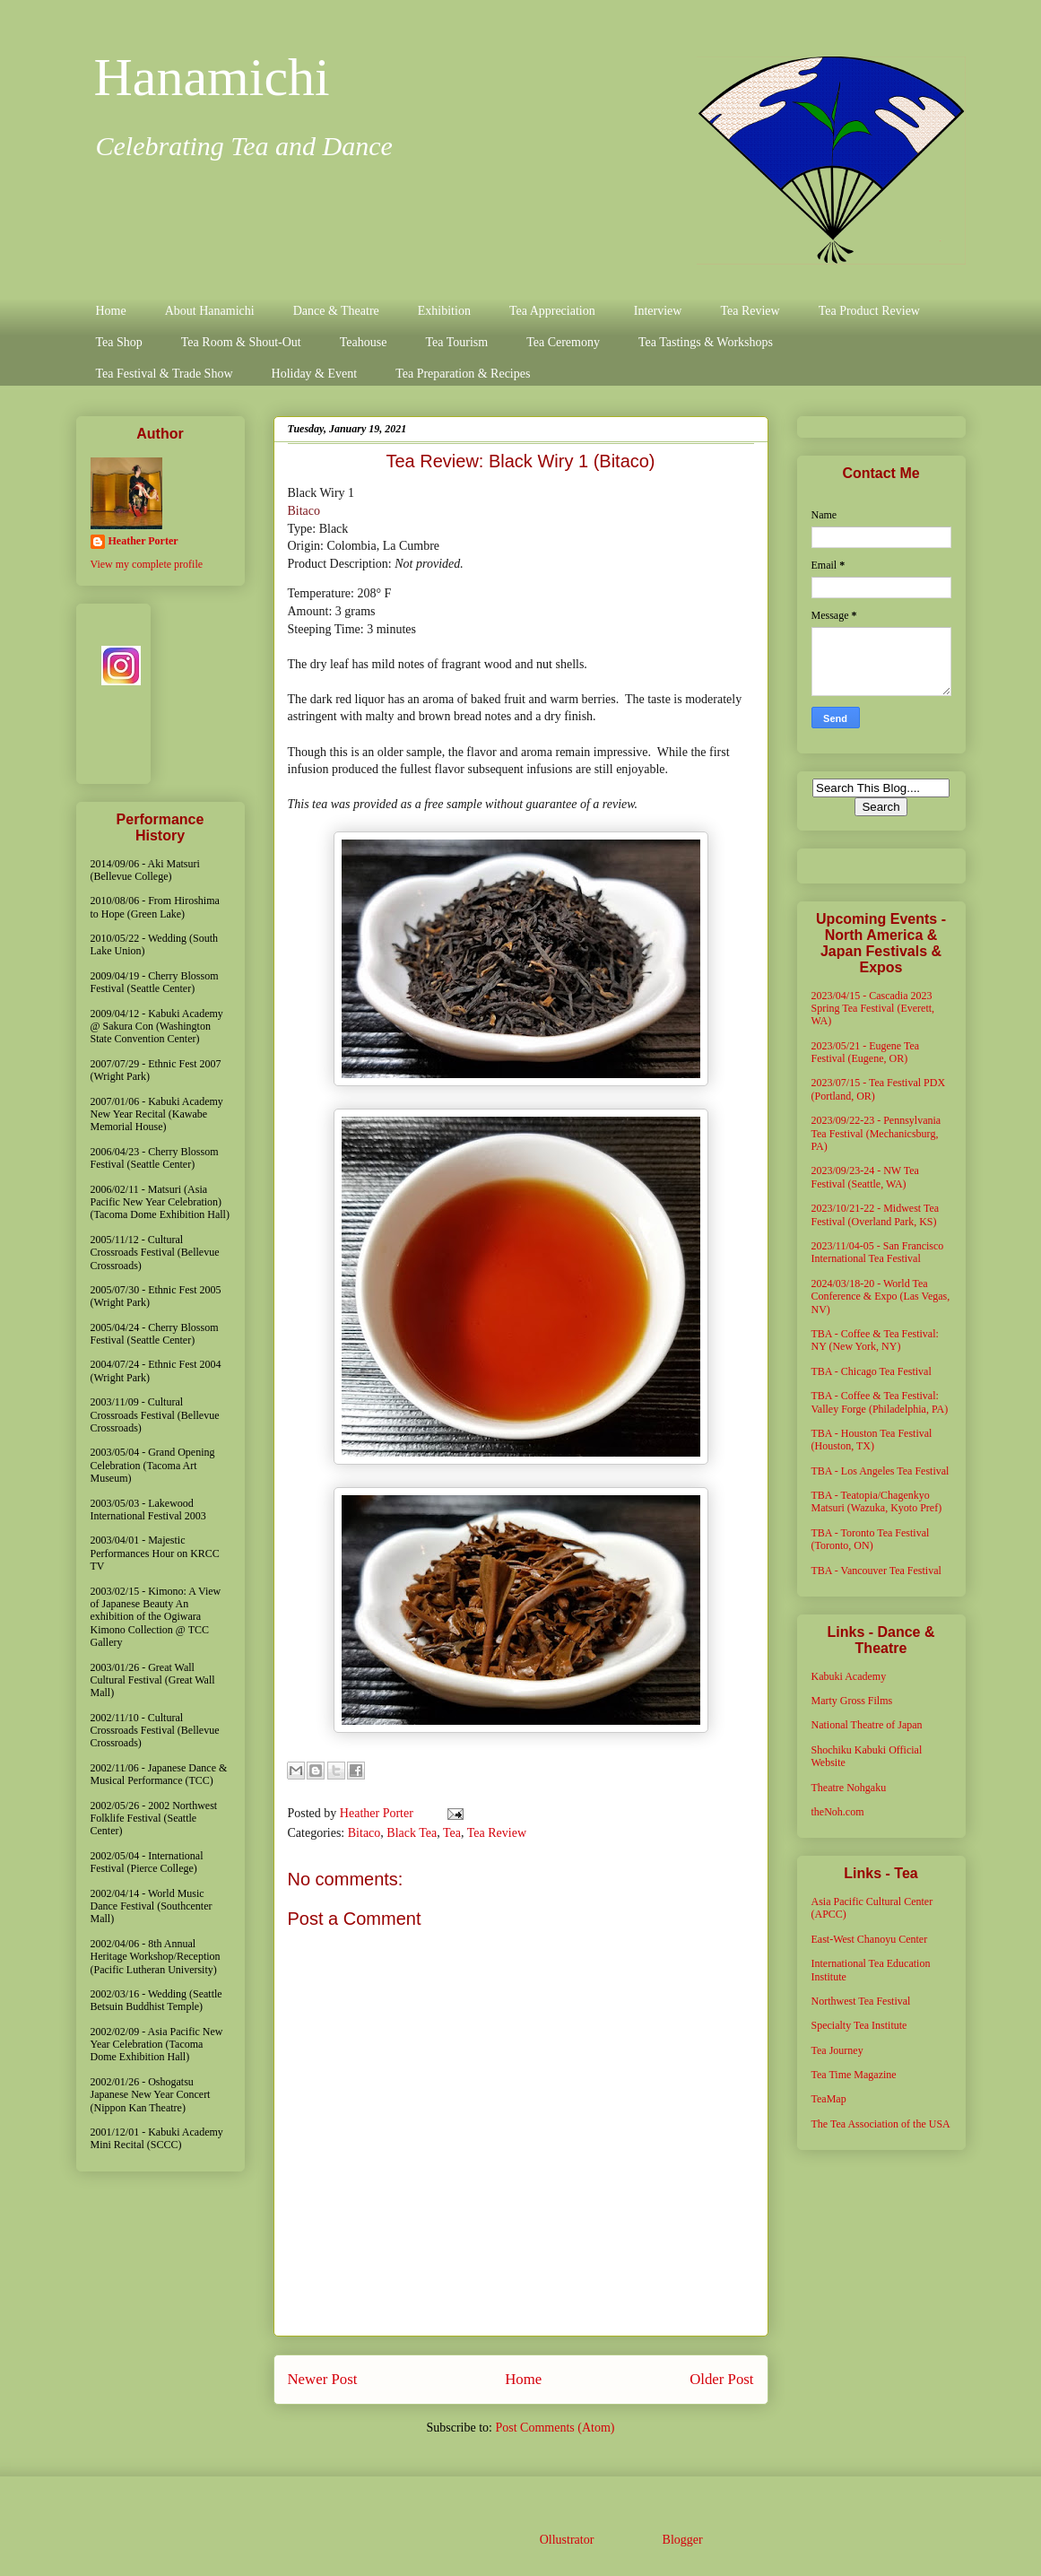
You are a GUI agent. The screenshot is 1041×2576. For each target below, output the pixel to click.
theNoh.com (837, 1812)
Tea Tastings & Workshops (705, 342)
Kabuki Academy (849, 1676)
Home (111, 311)
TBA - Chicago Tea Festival (871, 1371)
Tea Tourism (456, 342)
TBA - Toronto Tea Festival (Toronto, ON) (870, 1539)
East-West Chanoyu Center (869, 1939)
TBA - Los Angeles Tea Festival (880, 1471)
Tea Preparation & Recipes (462, 373)
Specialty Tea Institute (859, 2025)
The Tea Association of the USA (880, 2124)
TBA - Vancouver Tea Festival (876, 1570)
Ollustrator (567, 2539)
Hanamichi (212, 77)
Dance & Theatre (336, 311)
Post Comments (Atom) (554, 2427)
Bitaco (304, 511)
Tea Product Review (869, 311)
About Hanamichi (210, 311)
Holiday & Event (315, 373)
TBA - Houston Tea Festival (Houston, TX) (872, 1439)
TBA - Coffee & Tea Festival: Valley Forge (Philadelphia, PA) (880, 1401)
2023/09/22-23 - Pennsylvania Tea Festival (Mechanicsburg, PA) (876, 1133)
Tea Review (749, 311)
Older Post (721, 2379)
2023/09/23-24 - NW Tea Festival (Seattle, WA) (865, 1176)
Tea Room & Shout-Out (241, 342)
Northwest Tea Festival (861, 2001)
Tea (452, 1833)
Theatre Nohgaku (849, 1787)
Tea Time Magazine (854, 2074)
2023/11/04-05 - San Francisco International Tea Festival (877, 1252)
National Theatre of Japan (867, 1725)
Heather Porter (378, 1813)
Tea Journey (837, 2050)
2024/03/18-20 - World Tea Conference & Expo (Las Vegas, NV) (880, 1296)
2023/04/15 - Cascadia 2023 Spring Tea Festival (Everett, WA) (873, 1008)
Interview (658, 311)
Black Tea (411, 1833)
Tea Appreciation (552, 311)
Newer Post (323, 2379)
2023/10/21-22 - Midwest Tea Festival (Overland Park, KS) (875, 1214)
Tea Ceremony (563, 342)
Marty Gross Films (852, 1700)
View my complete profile (147, 564)
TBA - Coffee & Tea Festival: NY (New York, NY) (875, 1340)
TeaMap (828, 2099)
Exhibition (444, 311)
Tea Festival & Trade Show (164, 373)
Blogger (682, 2539)
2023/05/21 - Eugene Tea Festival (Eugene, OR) (865, 1052)
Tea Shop (119, 342)
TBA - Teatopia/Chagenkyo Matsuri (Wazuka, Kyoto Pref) (876, 1501)
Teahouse (363, 342)
